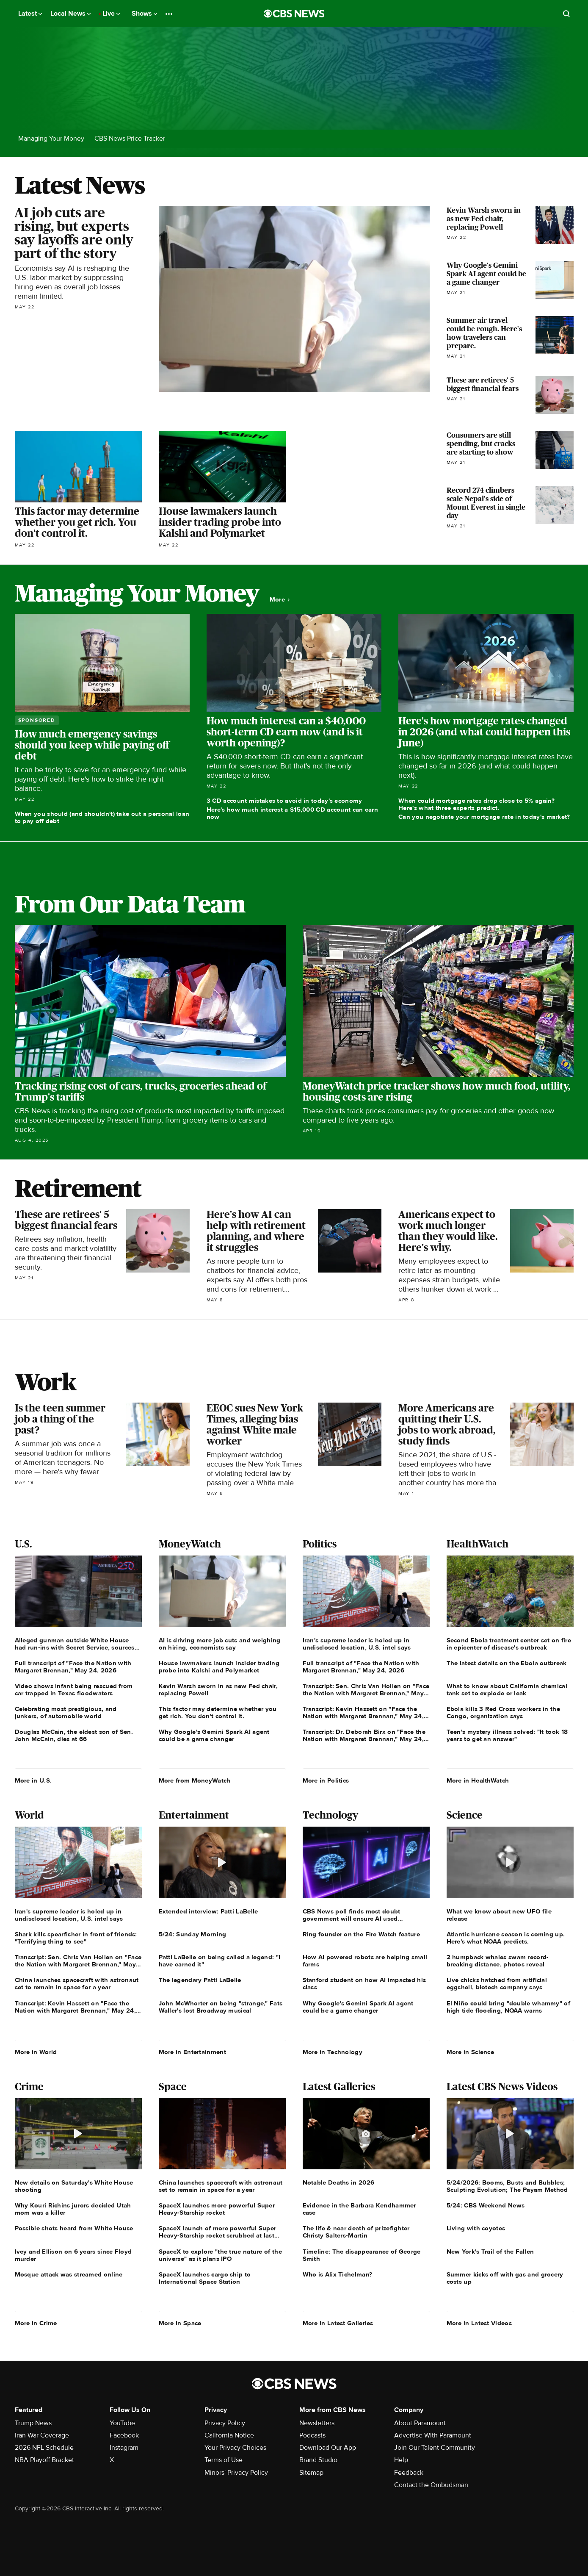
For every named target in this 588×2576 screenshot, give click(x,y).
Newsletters (316, 2423)
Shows (144, 13)
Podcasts (312, 2435)
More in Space (180, 2323)
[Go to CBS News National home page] (294, 13)
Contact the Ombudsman (431, 2485)
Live (111, 13)
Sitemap (311, 2472)
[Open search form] (566, 13)
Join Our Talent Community (434, 2447)
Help (401, 2460)
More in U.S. (33, 1780)
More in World (36, 2052)
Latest (30, 13)
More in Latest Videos (479, 2323)
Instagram (124, 2447)
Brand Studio (318, 2460)
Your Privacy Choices (235, 2447)
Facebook (124, 2435)
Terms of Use (223, 2460)
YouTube (122, 2423)
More (280, 599)
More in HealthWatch (478, 1780)
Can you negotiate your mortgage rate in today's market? (484, 817)
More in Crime (36, 2323)
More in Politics (326, 1780)
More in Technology (332, 2052)
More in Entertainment (192, 2052)
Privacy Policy (224, 2423)
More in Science (470, 2052)
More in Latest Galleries (338, 2323)
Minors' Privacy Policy (236, 2472)
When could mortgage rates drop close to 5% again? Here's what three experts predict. (476, 804)
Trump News (33, 2423)
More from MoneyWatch (195, 1780)
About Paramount (420, 2423)
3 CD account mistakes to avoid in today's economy (284, 800)
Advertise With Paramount (432, 2435)
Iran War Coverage (42, 2435)
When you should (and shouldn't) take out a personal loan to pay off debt (102, 817)
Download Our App (327, 2447)
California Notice (229, 2435)
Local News (70, 13)
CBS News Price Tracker (129, 139)
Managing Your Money (51, 139)
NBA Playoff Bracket (44, 2460)
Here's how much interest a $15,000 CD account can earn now (292, 813)
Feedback (408, 2472)
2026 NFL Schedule (44, 2447)
